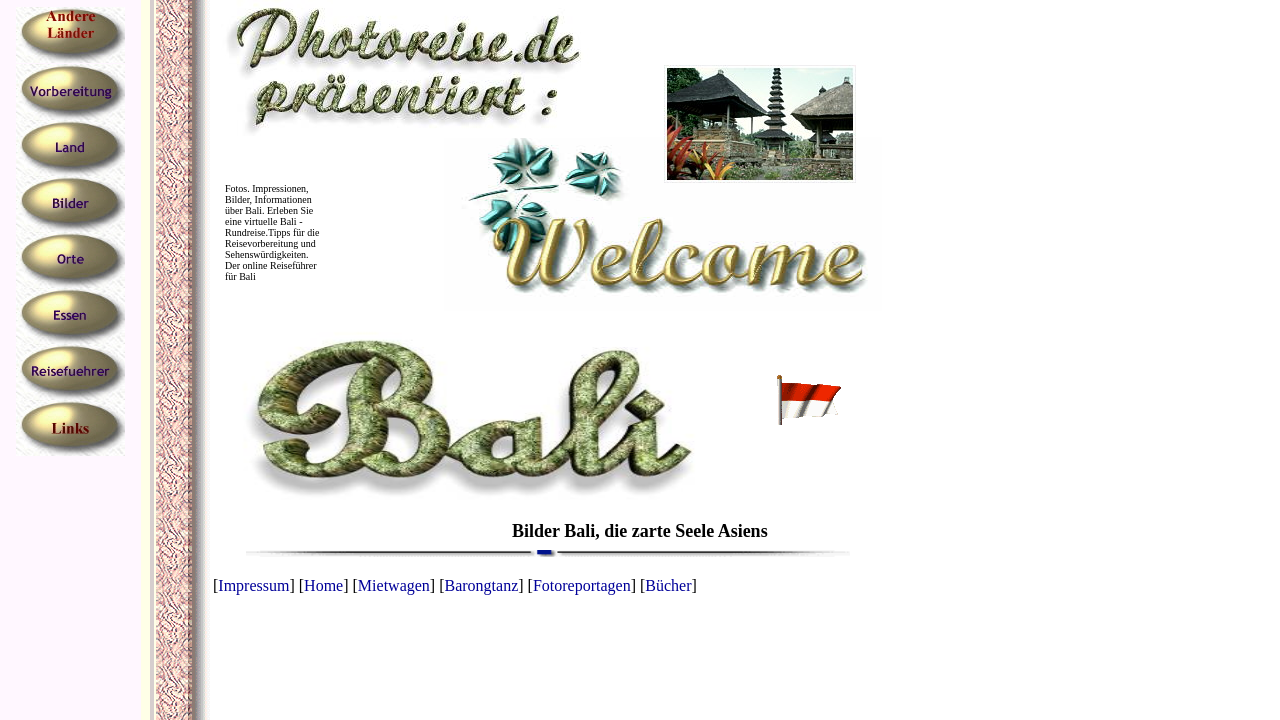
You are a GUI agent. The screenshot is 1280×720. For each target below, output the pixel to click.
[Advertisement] (80, 525)
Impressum (253, 585)
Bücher (668, 585)
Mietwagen (394, 585)
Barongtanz (482, 585)
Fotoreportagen (582, 585)
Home (323, 585)
